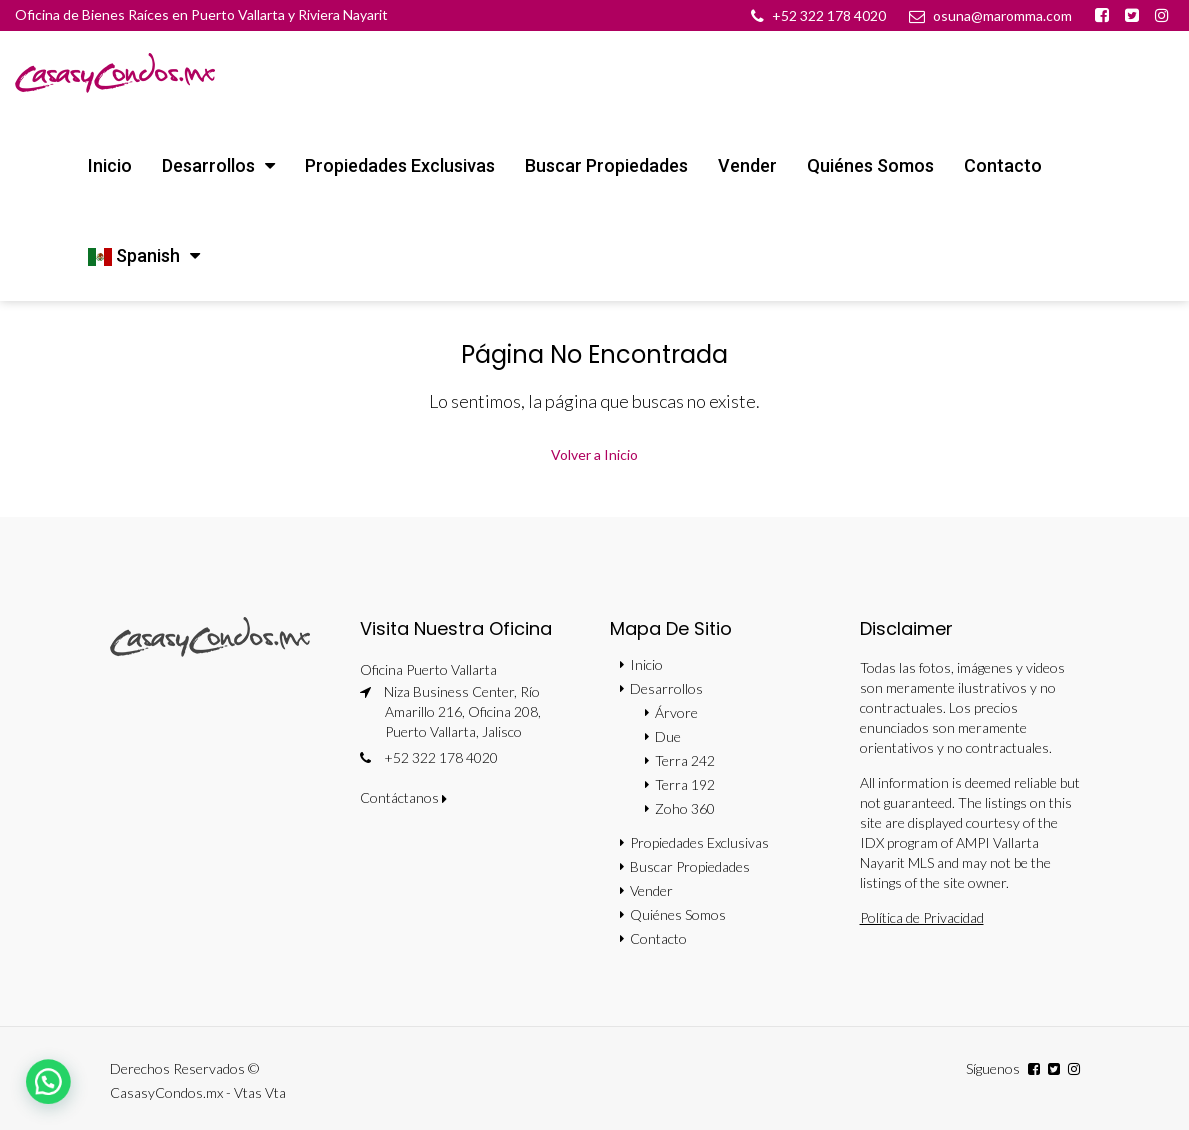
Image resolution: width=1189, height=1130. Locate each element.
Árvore (676, 712)
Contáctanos (403, 797)
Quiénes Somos (870, 165)
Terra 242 (685, 760)
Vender (747, 165)
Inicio (110, 165)
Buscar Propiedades (606, 165)
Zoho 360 (685, 808)
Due (668, 736)
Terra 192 (685, 784)
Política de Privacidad (922, 917)
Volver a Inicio (594, 454)
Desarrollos (208, 165)
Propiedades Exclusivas (400, 165)
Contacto (1003, 165)
